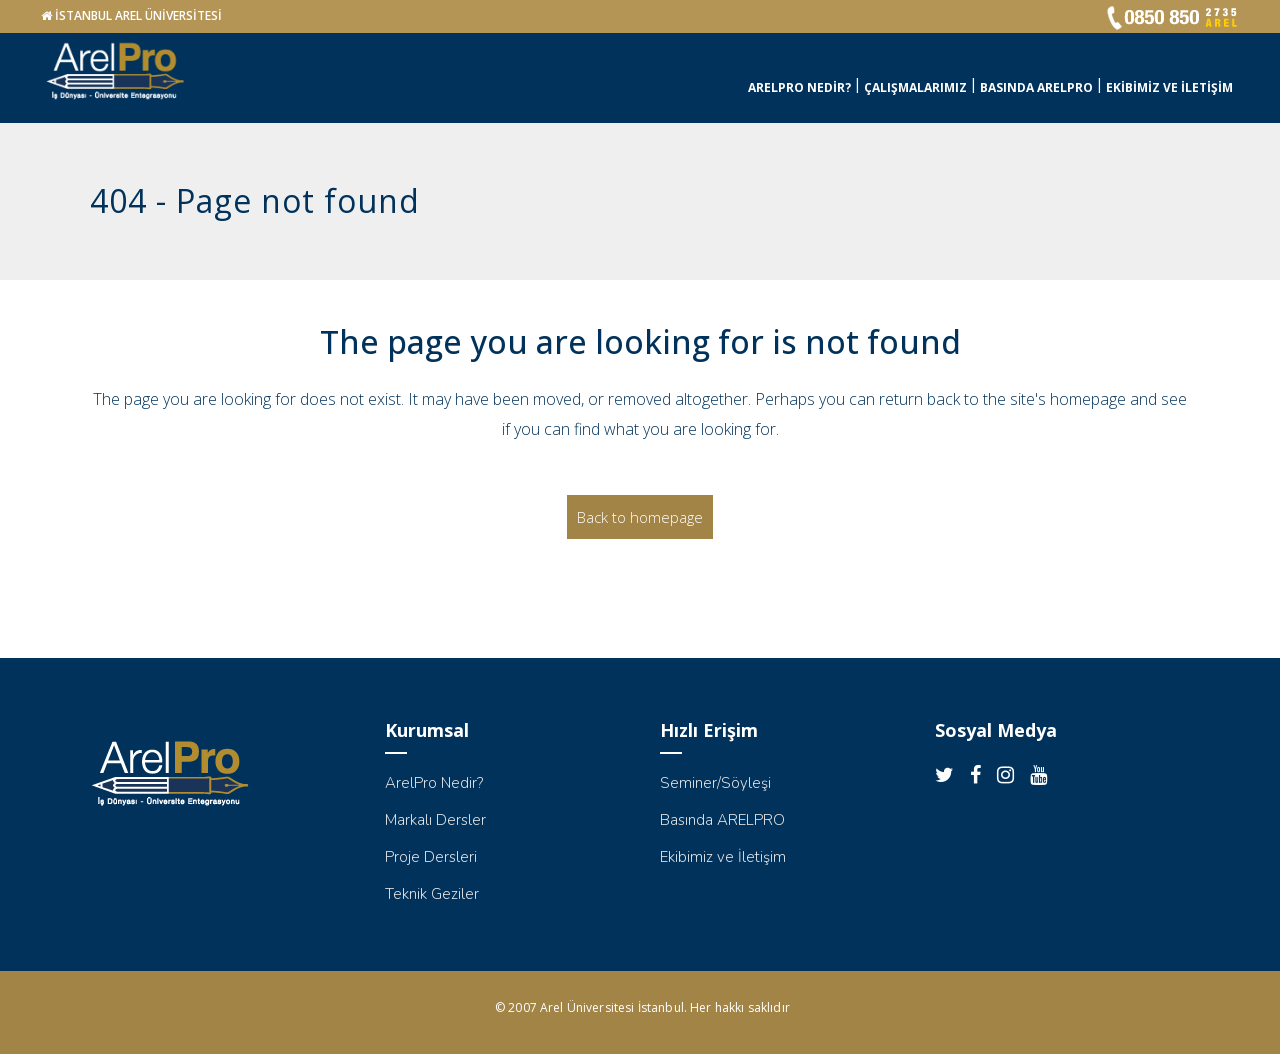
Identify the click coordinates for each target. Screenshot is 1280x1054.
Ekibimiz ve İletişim (723, 857)
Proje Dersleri (431, 857)
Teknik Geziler (432, 894)
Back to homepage (640, 517)
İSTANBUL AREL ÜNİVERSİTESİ (138, 15)
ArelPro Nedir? (434, 783)
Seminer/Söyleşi (715, 783)
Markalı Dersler (435, 820)
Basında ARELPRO (722, 820)
